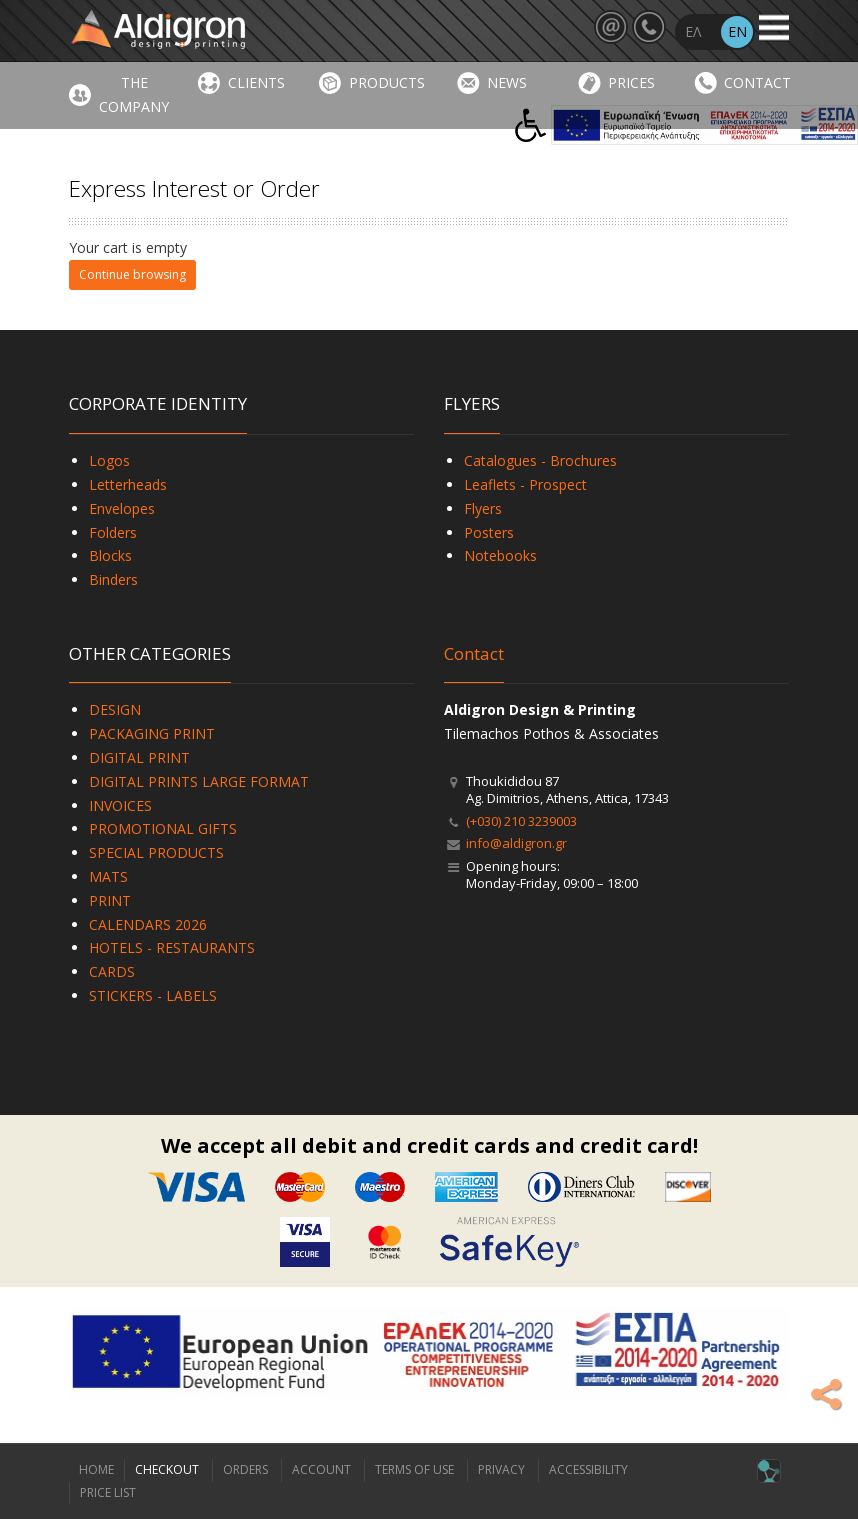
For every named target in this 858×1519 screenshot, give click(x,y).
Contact (474, 653)
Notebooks (500, 555)
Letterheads (128, 484)
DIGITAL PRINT (139, 757)
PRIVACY (501, 1469)
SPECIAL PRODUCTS (156, 852)
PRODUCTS (387, 82)
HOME (96, 1469)
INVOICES (120, 805)
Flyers (483, 508)
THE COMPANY (134, 94)
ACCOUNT (321, 1469)
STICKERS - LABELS (153, 995)
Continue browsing (132, 274)
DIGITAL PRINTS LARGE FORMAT (199, 781)
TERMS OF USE (414, 1469)
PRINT (110, 900)
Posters (489, 532)
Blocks (110, 555)
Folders (113, 532)
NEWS (507, 82)
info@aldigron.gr (516, 843)
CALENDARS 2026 (148, 924)
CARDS (112, 971)
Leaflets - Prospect (525, 484)
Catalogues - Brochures (540, 460)
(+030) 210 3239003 (521, 821)
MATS (108, 876)
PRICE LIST (108, 1492)
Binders (113, 579)
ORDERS (245, 1469)
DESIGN (115, 709)
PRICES (631, 82)
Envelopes (122, 508)
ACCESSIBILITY (588, 1469)
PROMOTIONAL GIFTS (163, 828)
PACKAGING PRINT (152, 733)
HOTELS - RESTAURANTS (172, 947)
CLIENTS (256, 82)
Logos (109, 460)
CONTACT (757, 82)
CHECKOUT (167, 1469)
